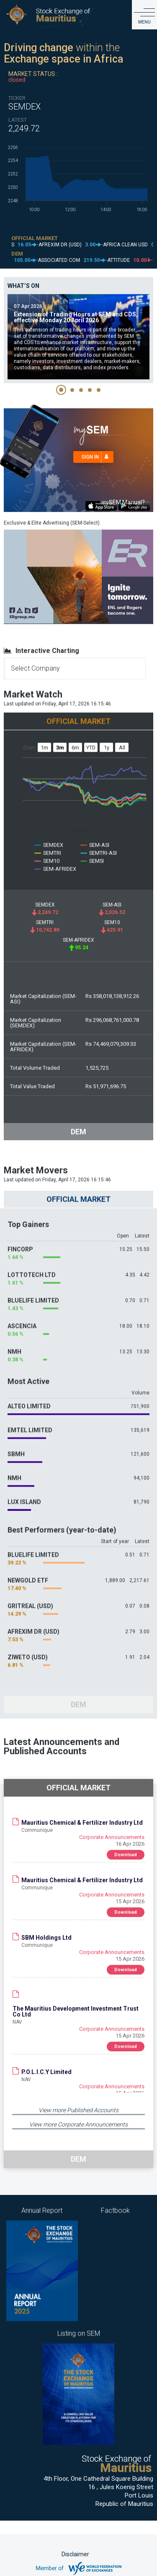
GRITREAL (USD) (30, 1595)
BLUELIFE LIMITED (33, 1290)
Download (125, 1849)
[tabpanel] (78, 331)
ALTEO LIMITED (29, 1396)
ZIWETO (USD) (28, 1646)
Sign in (97, 452)
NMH (14, 1341)
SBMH (16, 1443)
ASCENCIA (22, 1315)
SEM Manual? (123, 497)
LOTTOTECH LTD (32, 1264)
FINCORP (20, 1239)
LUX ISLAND (24, 1491)
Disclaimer (75, 2554)
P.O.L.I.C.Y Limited (46, 2067)
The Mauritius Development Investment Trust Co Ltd (76, 2006)
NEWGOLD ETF (28, 1570)
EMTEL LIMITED (30, 1419)
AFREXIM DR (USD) (33, 1621)
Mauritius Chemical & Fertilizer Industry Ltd (82, 1817)
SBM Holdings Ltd (46, 1932)
